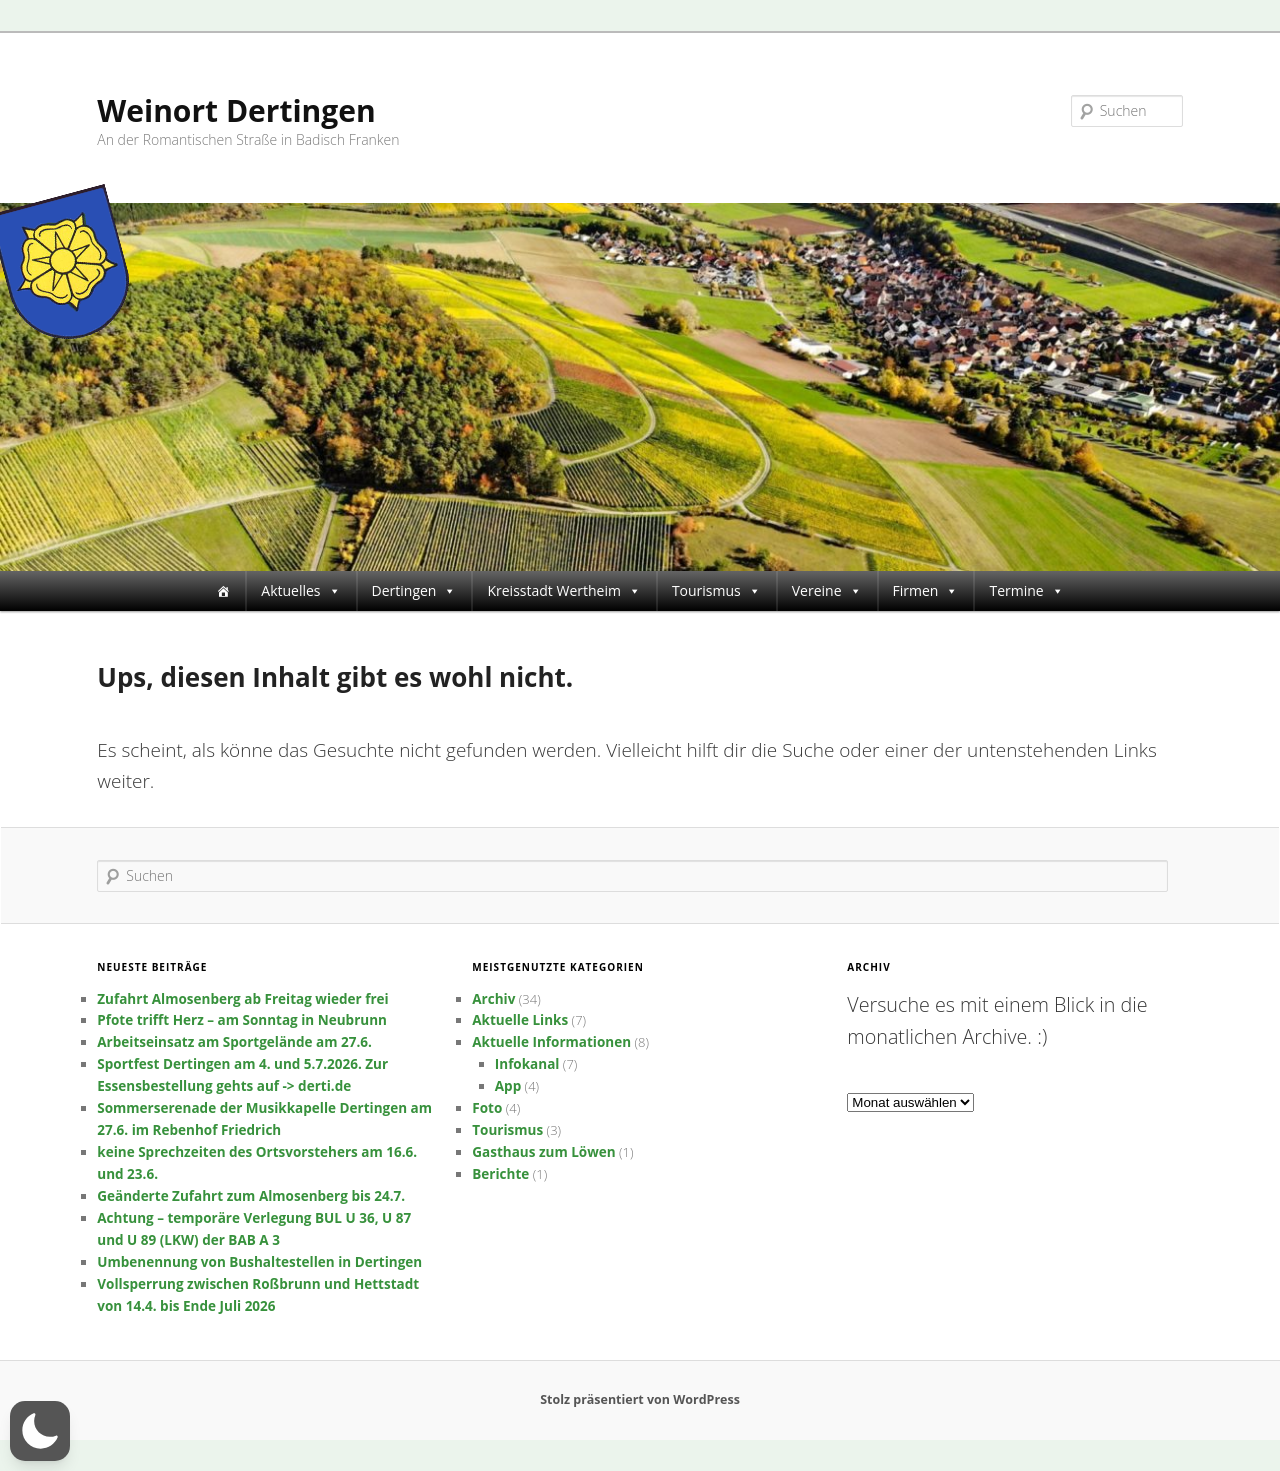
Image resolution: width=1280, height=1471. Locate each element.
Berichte (500, 1174)
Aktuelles (300, 591)
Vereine (827, 591)
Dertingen (414, 591)
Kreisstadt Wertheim (563, 591)
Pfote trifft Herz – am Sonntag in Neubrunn (242, 1020)
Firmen (926, 591)
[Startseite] (223, 591)
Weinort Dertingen (236, 110)
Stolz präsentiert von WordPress (640, 1399)
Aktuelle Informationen (551, 1042)
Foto (487, 1108)
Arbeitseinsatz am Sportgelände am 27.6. (234, 1042)
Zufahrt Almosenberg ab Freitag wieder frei (242, 999)
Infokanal (527, 1064)
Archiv (493, 999)
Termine (1026, 591)
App (508, 1086)
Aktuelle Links (520, 1020)
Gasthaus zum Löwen (543, 1152)
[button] (40, 1431)
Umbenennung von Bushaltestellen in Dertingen (259, 1262)
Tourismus (716, 591)
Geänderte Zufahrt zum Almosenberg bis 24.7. (251, 1196)
